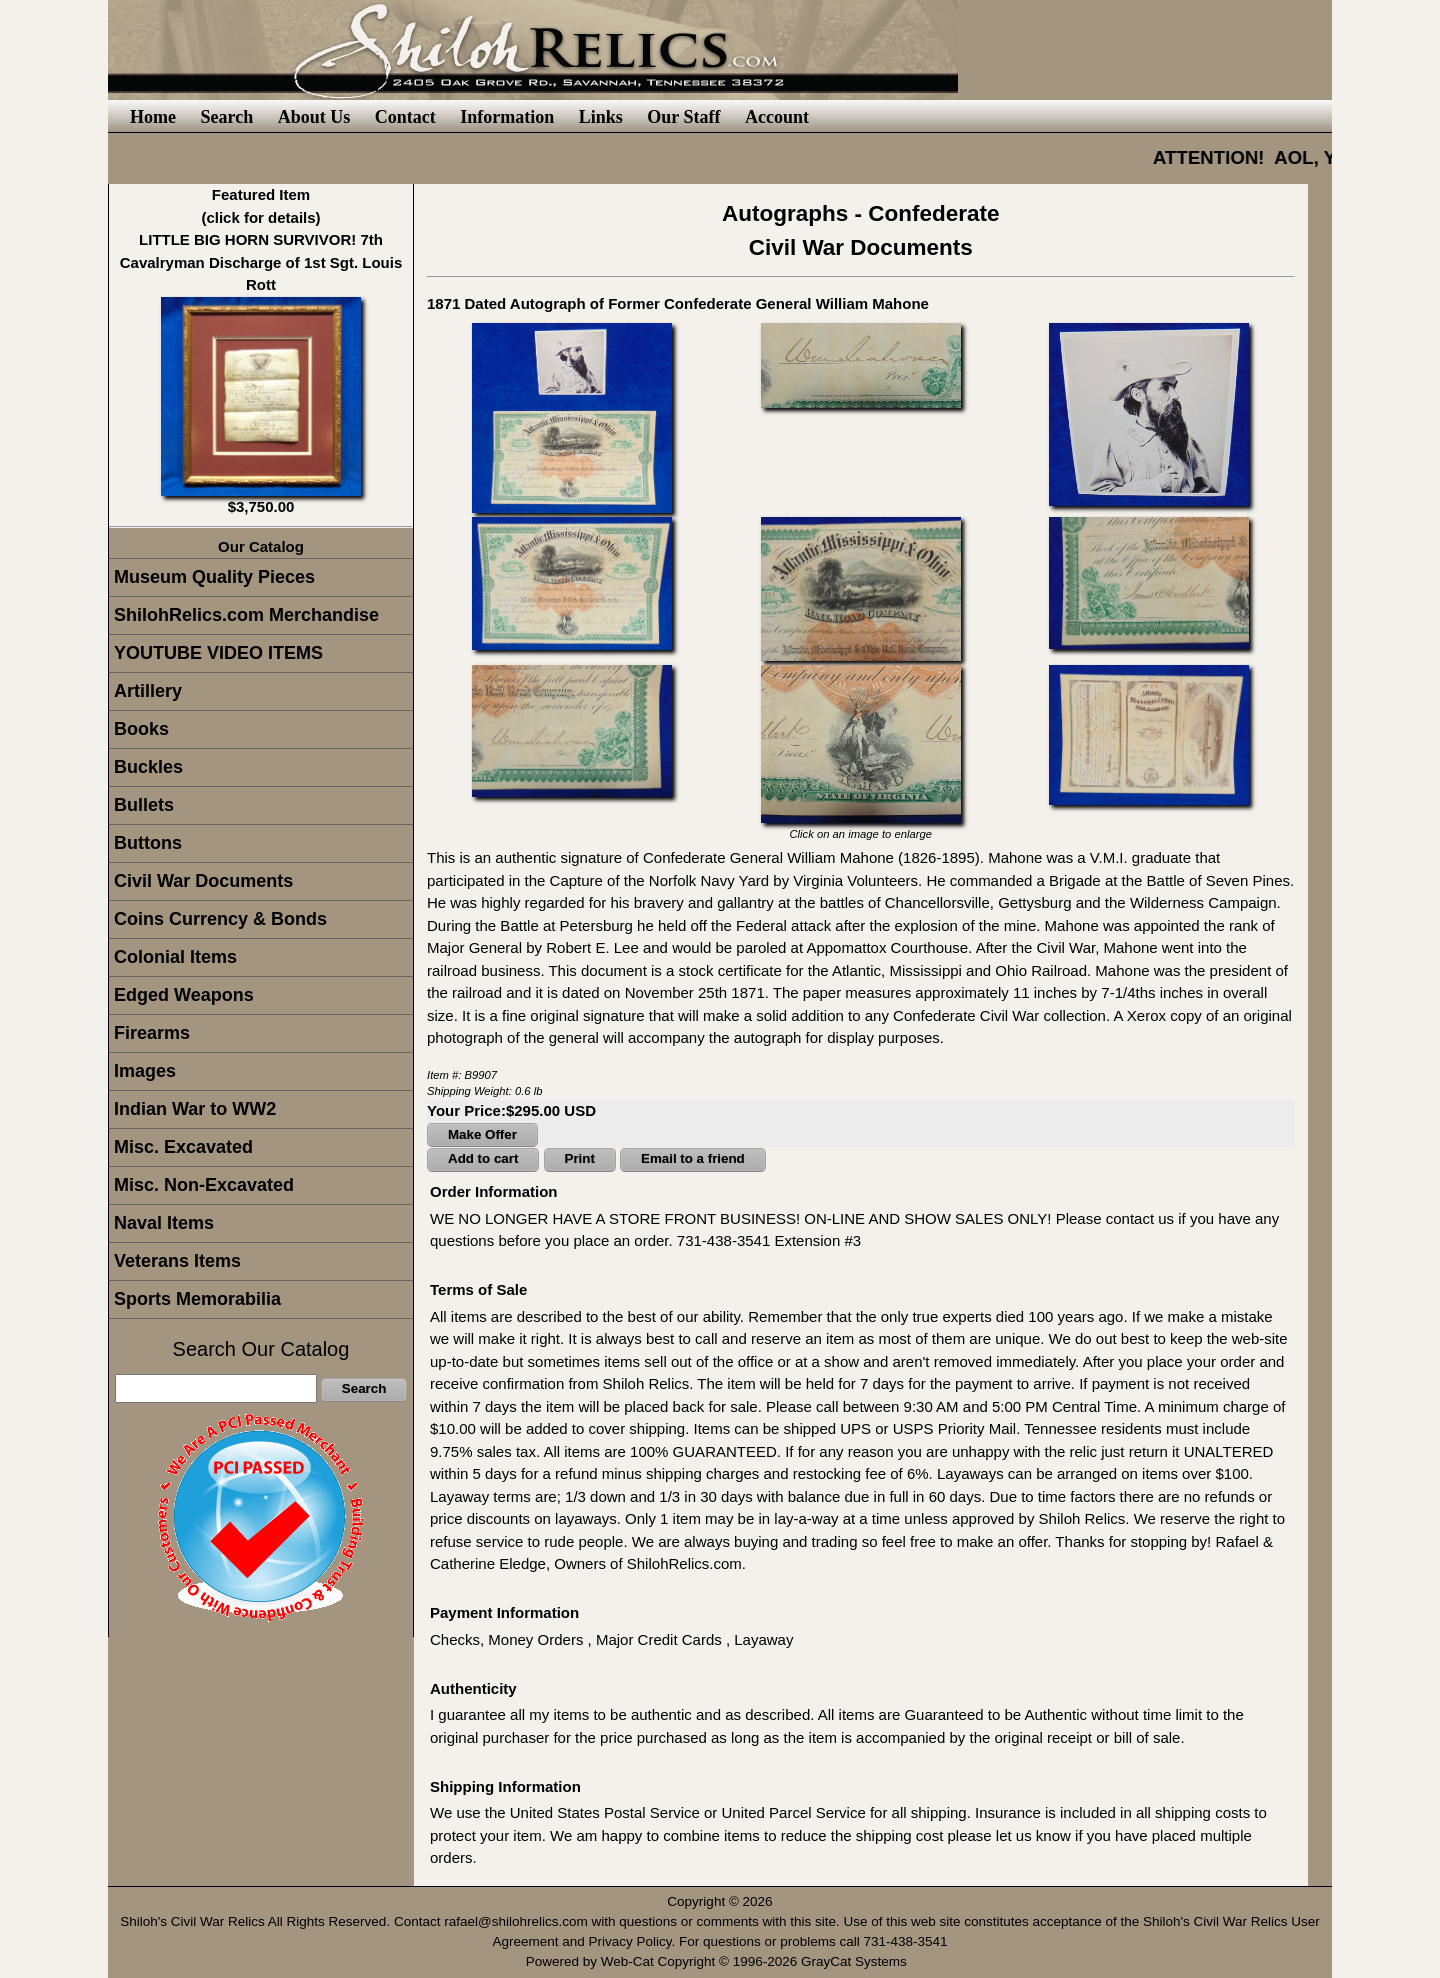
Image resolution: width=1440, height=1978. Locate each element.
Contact (405, 117)
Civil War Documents (203, 881)
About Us (314, 117)
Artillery (148, 691)
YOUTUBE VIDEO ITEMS (218, 653)
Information (507, 117)
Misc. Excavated (183, 1147)
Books (141, 729)
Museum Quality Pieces (214, 577)
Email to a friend (693, 1158)
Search (226, 117)
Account (777, 117)
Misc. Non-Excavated (204, 1185)
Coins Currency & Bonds (220, 919)
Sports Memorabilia (197, 1299)
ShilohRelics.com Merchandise (246, 615)
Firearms (152, 1033)
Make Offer (482, 1134)
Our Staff (683, 117)
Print (580, 1158)
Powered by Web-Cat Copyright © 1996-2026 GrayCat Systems (720, 1961)
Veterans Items (177, 1261)
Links (601, 117)
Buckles (148, 767)
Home (153, 117)
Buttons (148, 843)
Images (145, 1071)
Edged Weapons (184, 995)
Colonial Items (175, 957)
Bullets (144, 805)
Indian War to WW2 (195, 1109)
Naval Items (164, 1223)
